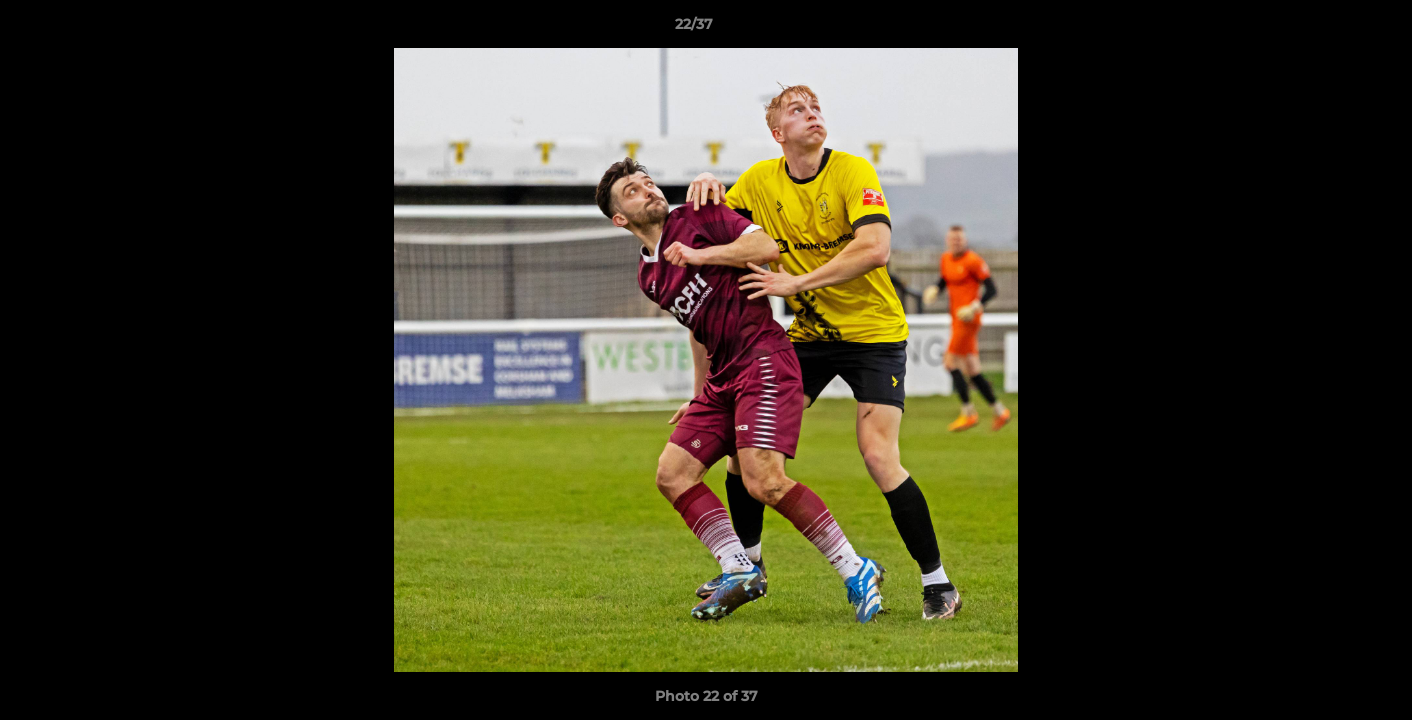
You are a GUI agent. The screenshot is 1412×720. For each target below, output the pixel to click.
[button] (1328, 29)
